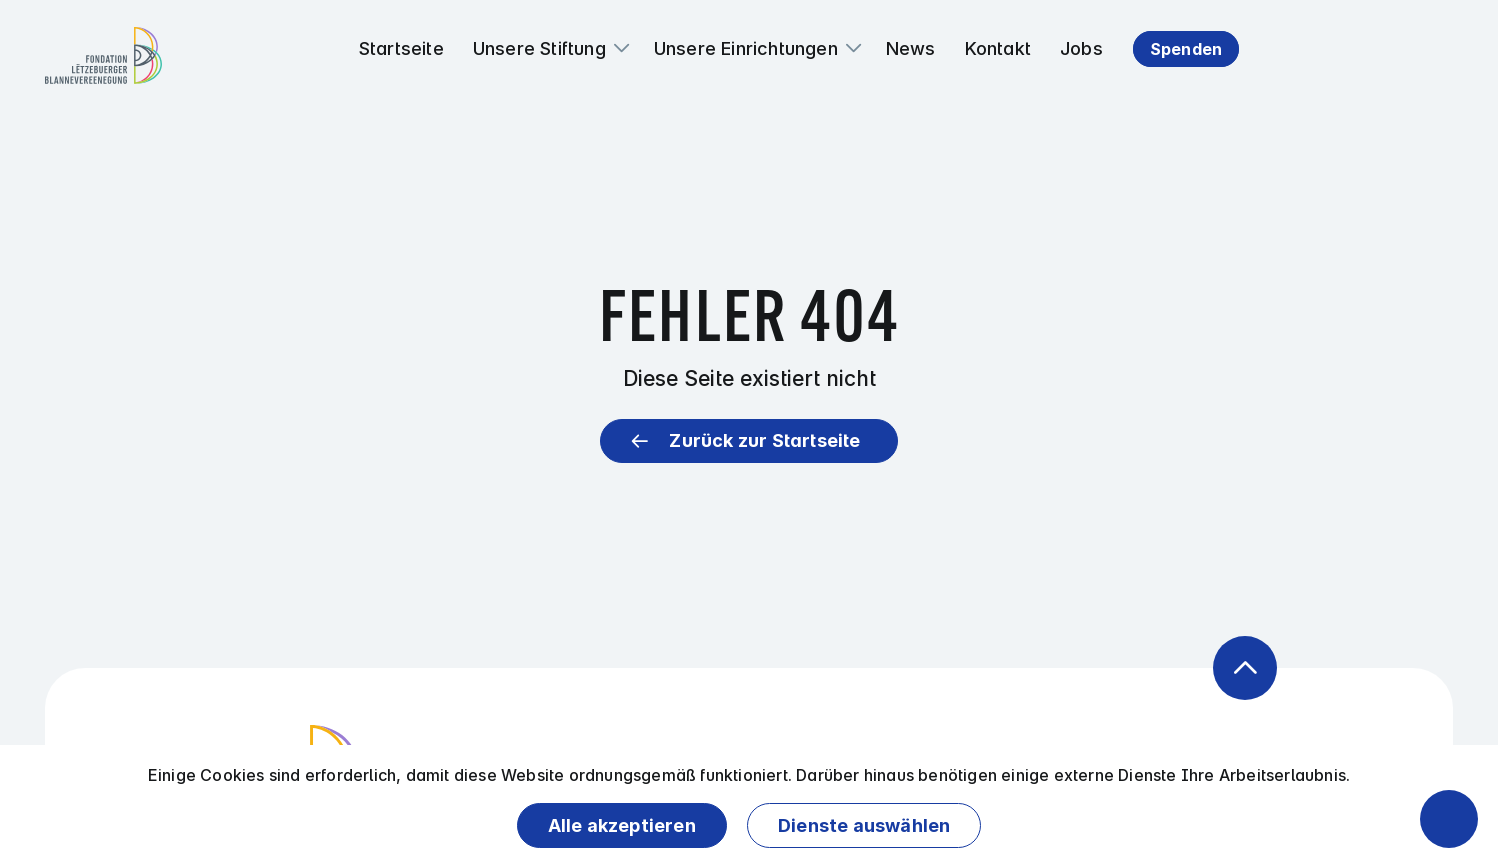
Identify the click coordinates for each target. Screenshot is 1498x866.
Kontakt (998, 48)
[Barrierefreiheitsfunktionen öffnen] (1449, 819)
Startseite (401, 48)
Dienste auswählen (864, 825)
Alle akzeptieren (622, 825)
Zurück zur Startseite (764, 440)
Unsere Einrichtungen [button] (746, 48)
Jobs (1081, 48)
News (911, 48)
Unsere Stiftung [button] (539, 48)
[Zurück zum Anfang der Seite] (1245, 668)
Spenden (1186, 49)
